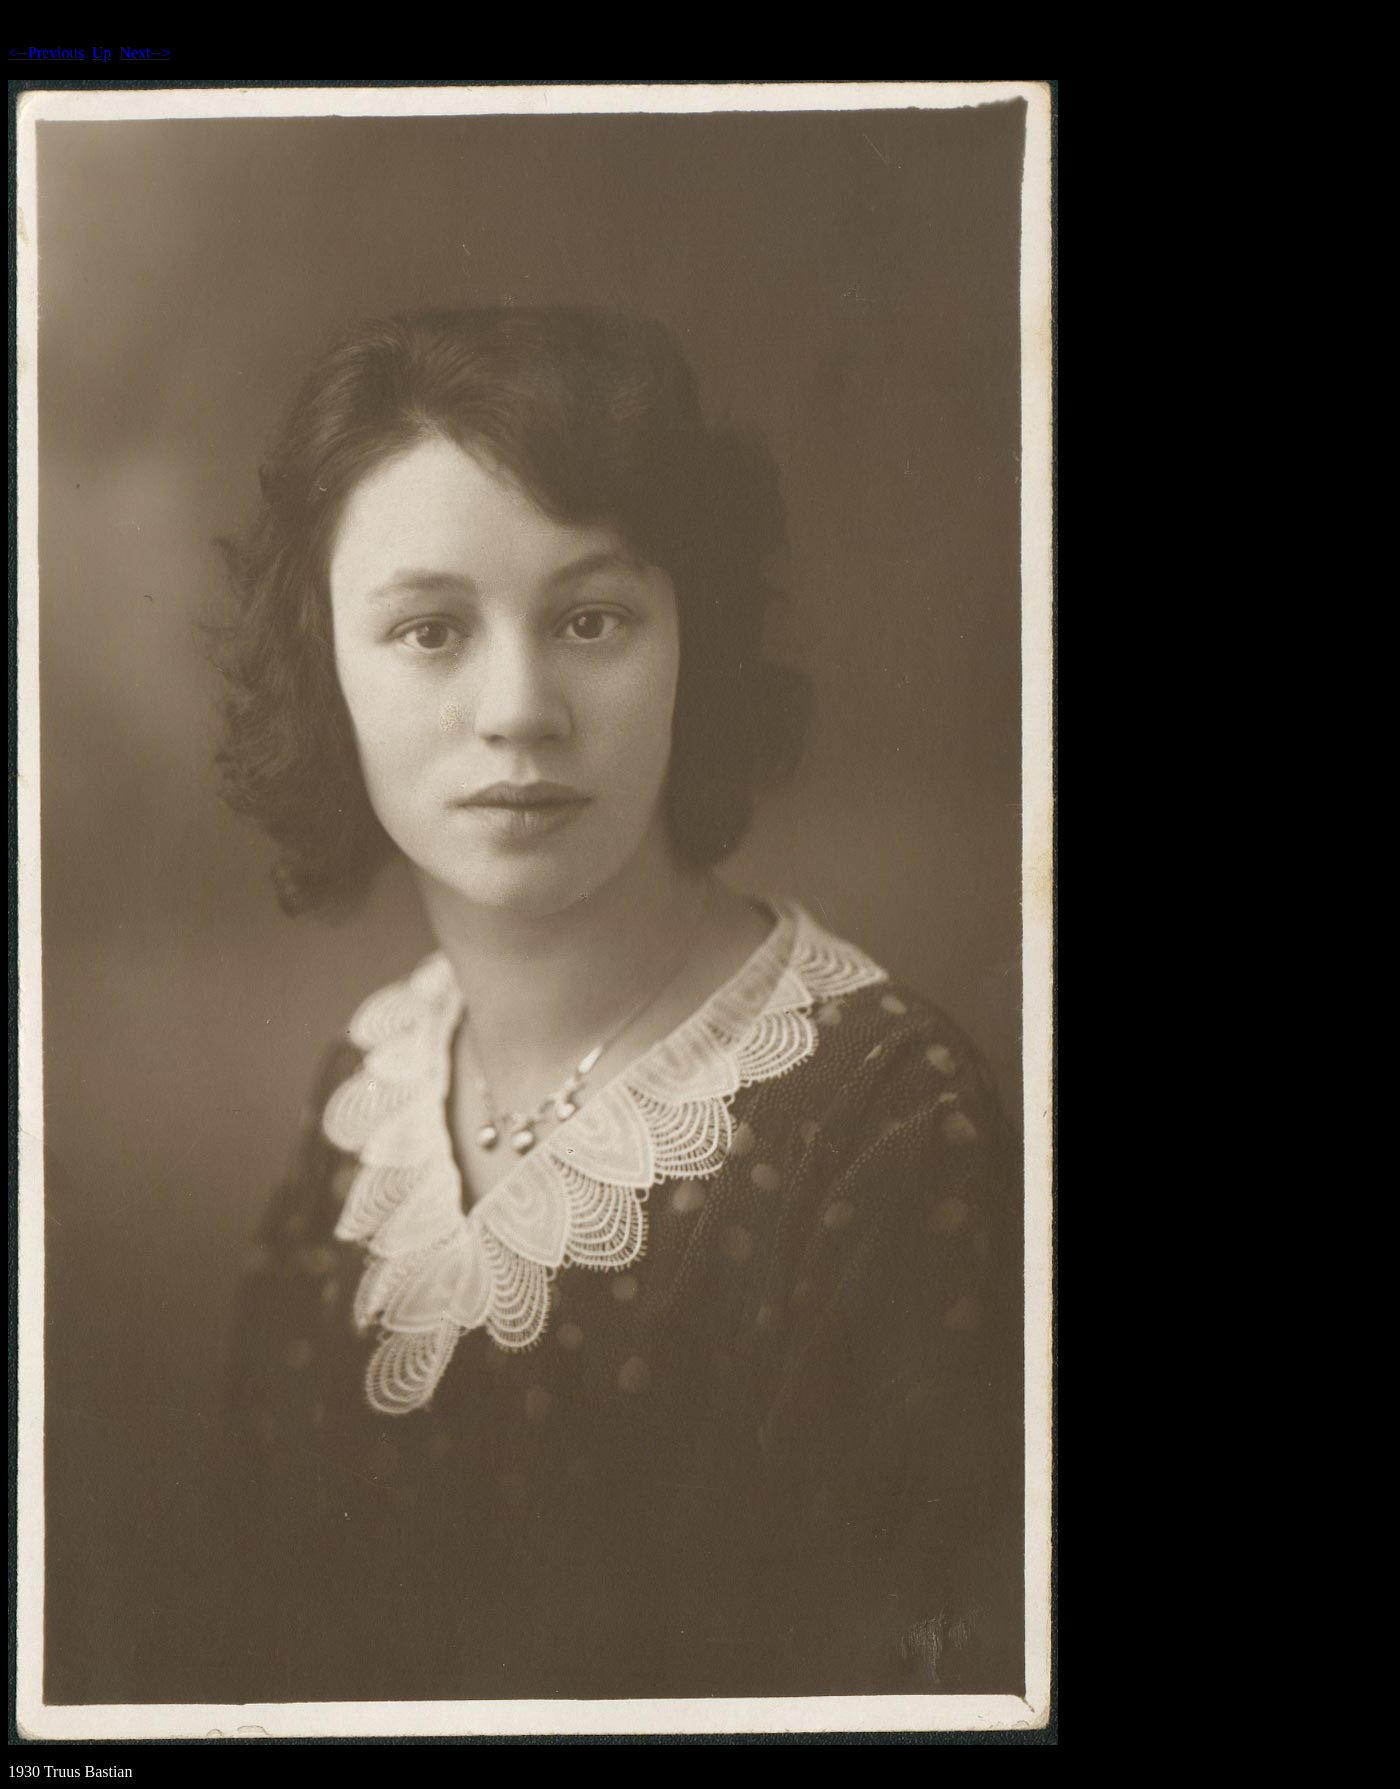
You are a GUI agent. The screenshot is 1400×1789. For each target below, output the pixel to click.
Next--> (144, 52)
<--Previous (46, 52)
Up (102, 52)
